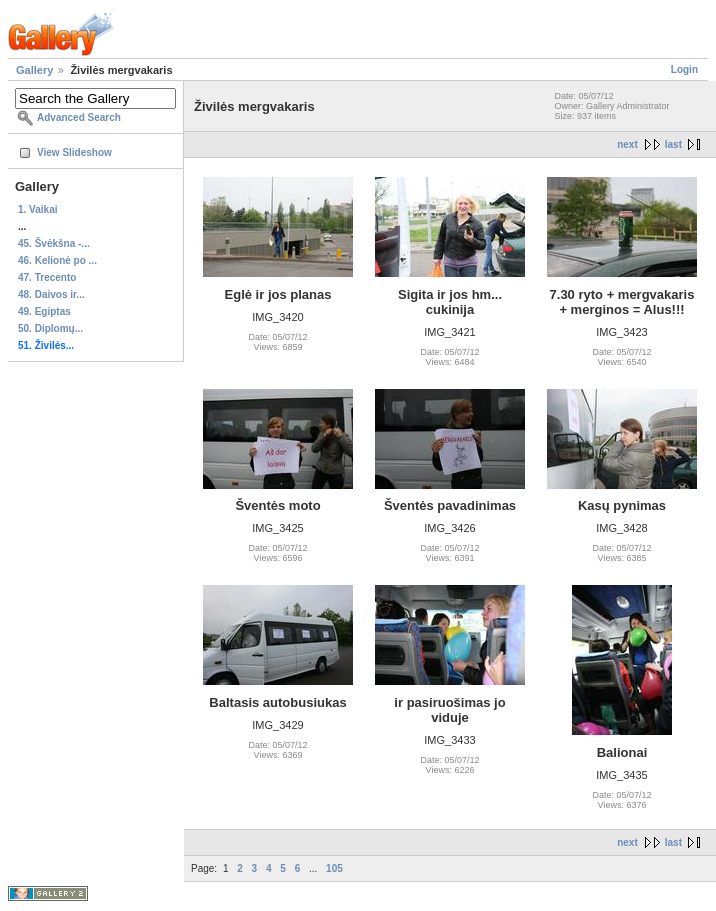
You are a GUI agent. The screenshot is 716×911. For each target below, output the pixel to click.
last (673, 144)
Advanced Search (79, 117)
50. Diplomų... (50, 328)
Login (684, 69)
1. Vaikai (37, 209)
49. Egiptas (44, 311)
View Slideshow (74, 152)
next (627, 144)
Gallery (34, 70)
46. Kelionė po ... (57, 260)
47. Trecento (47, 277)
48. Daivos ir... (51, 294)
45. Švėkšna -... (54, 243)
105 (334, 868)
